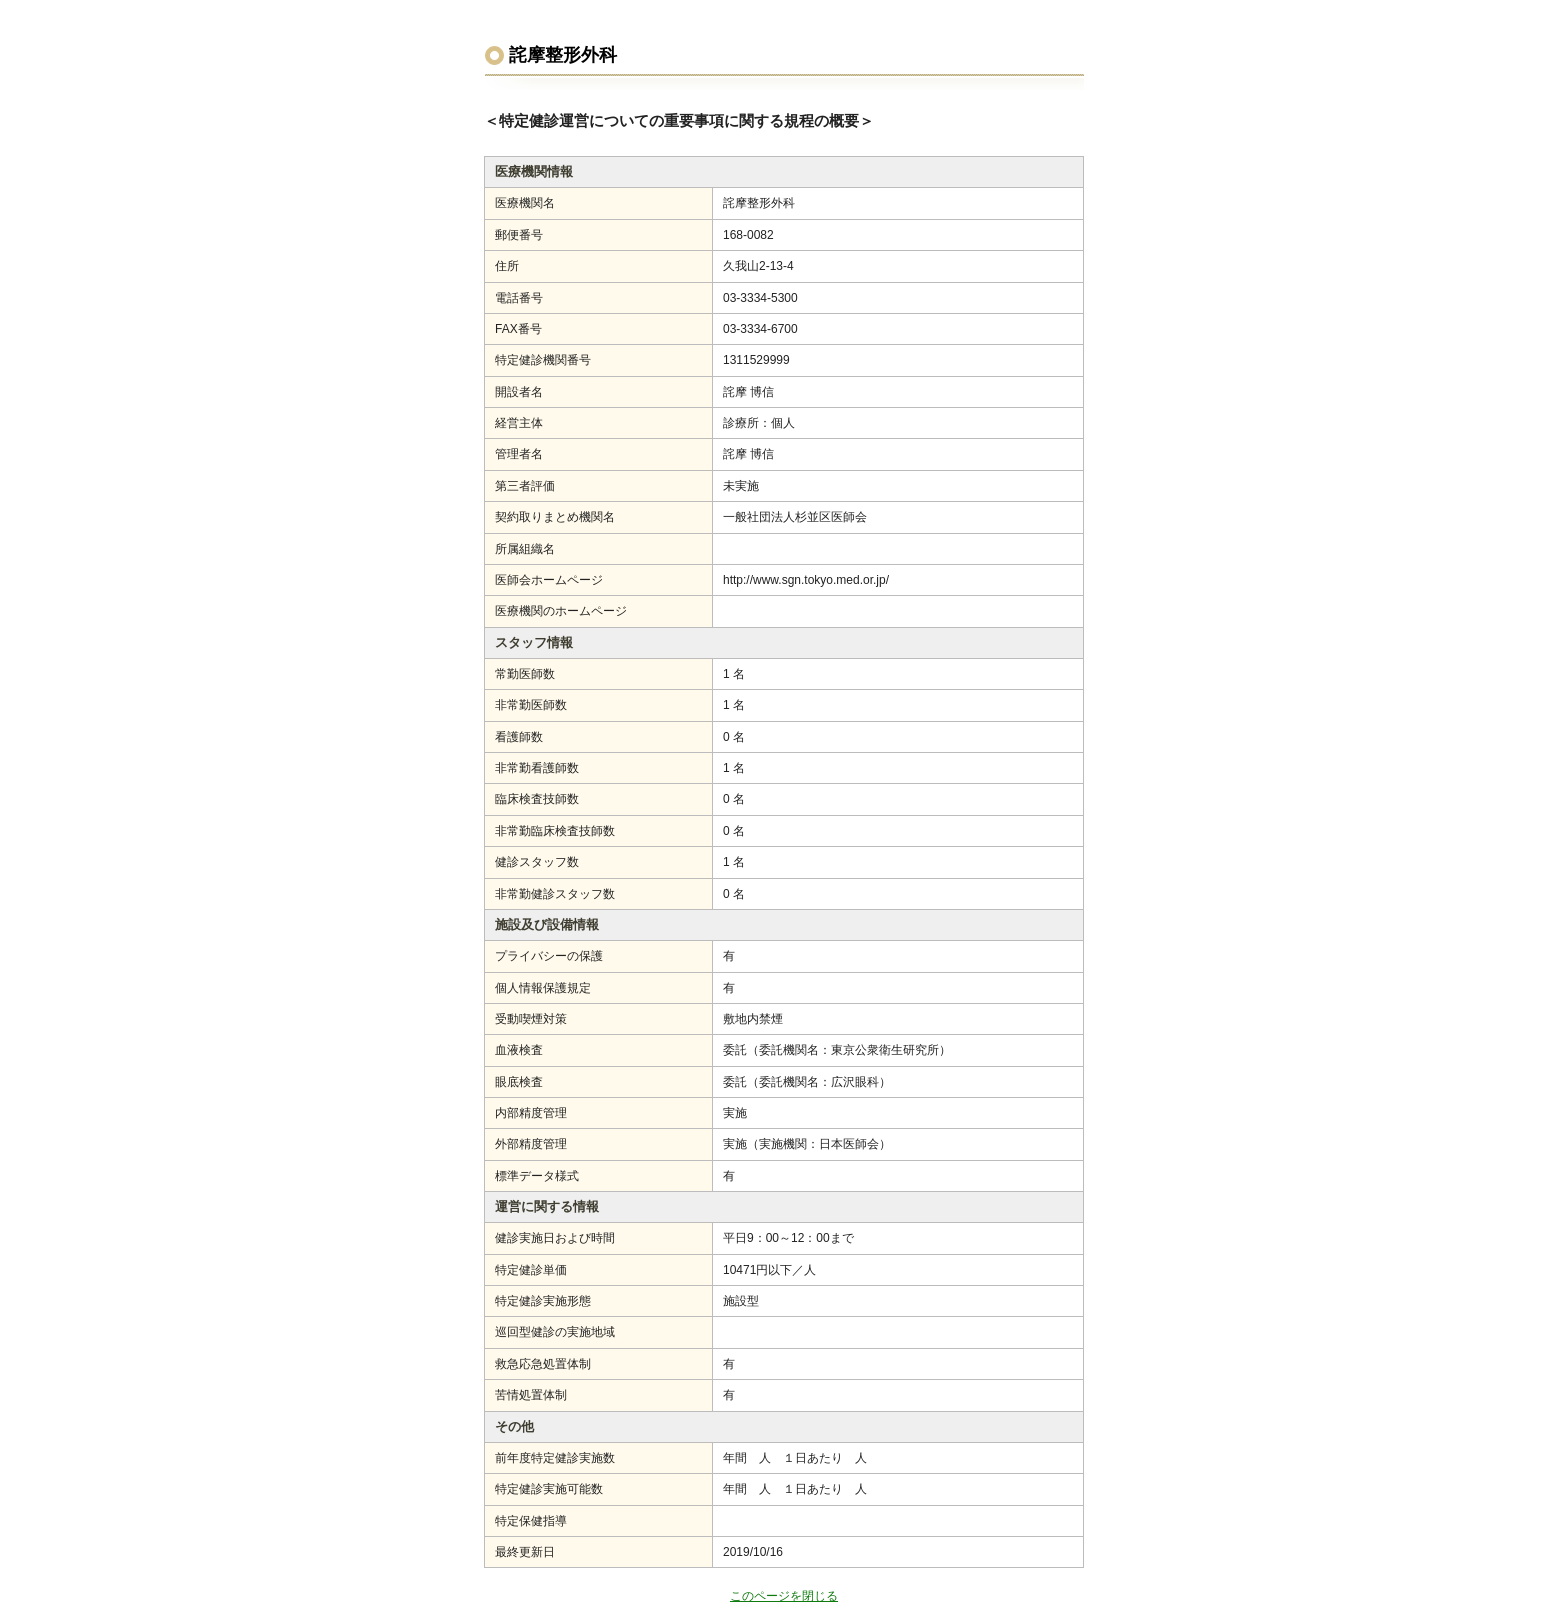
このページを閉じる (784, 1596)
